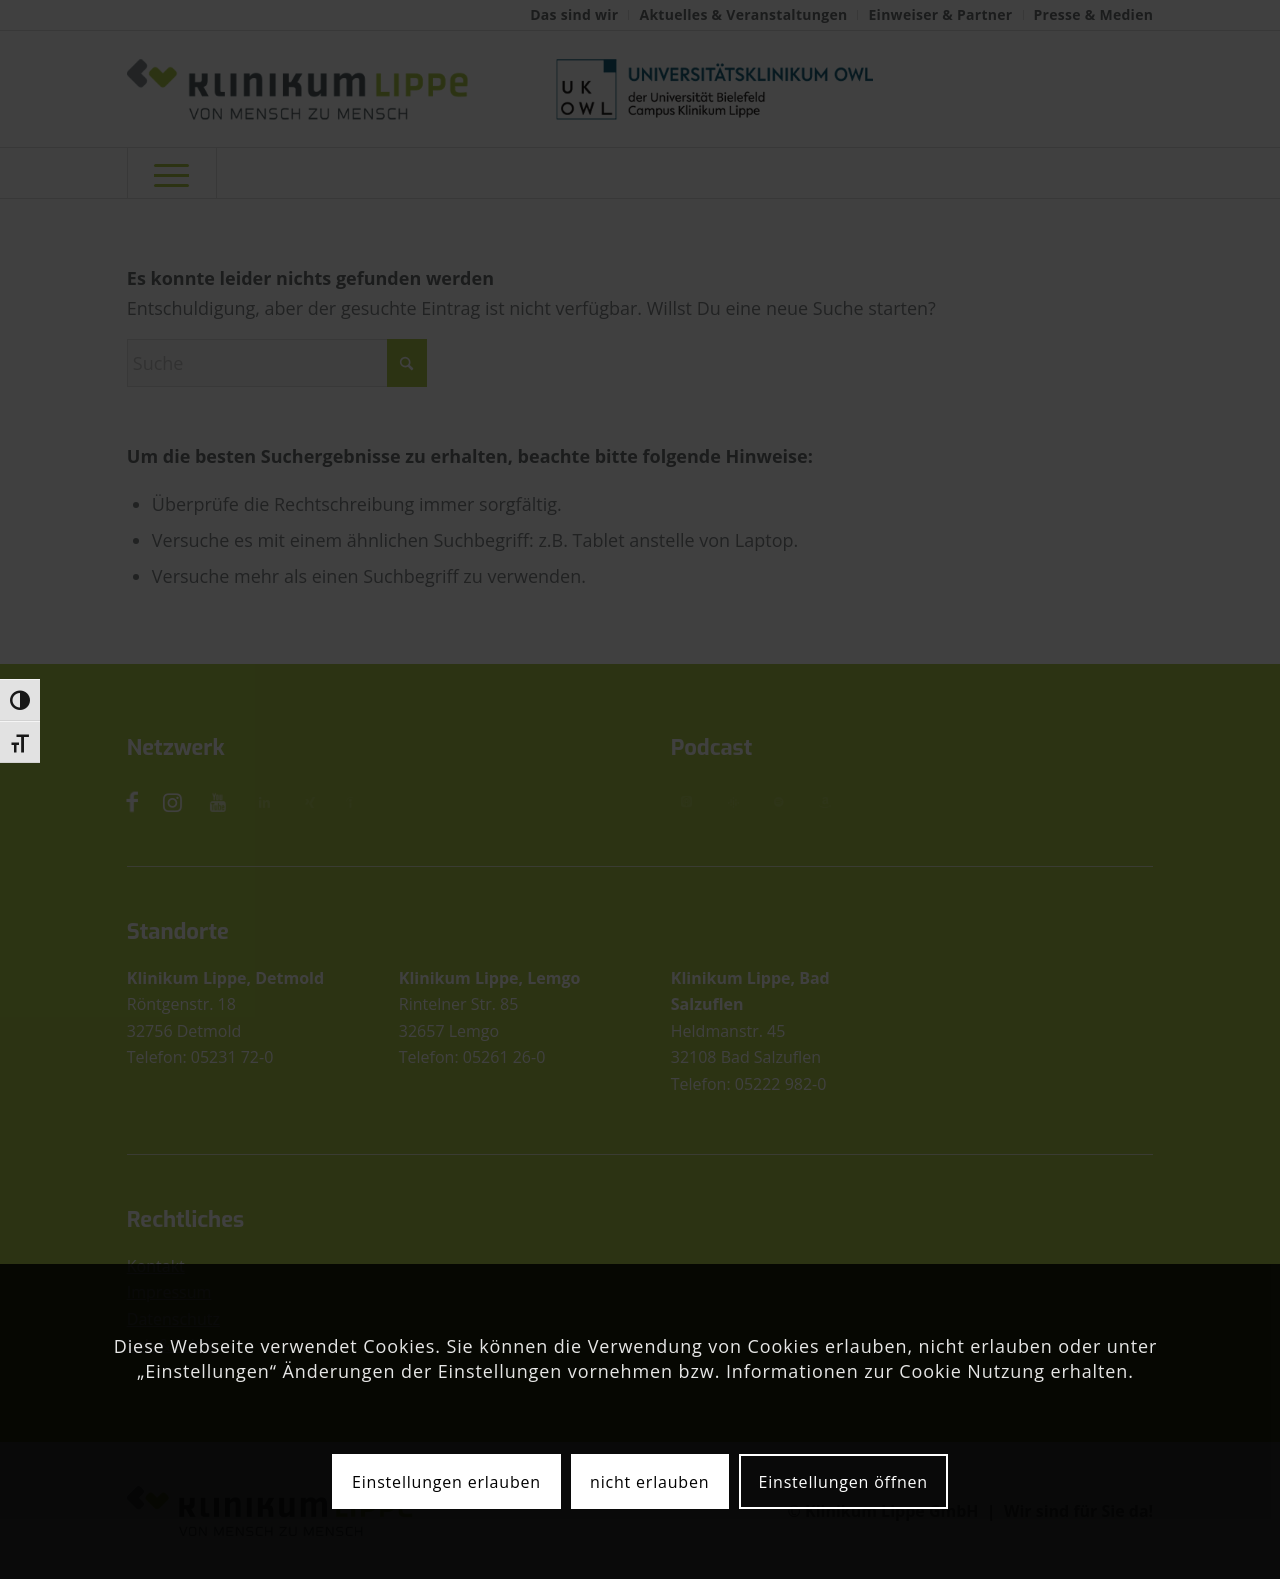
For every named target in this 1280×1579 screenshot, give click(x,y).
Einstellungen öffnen (843, 1482)
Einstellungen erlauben (446, 1482)
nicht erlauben (649, 1482)
